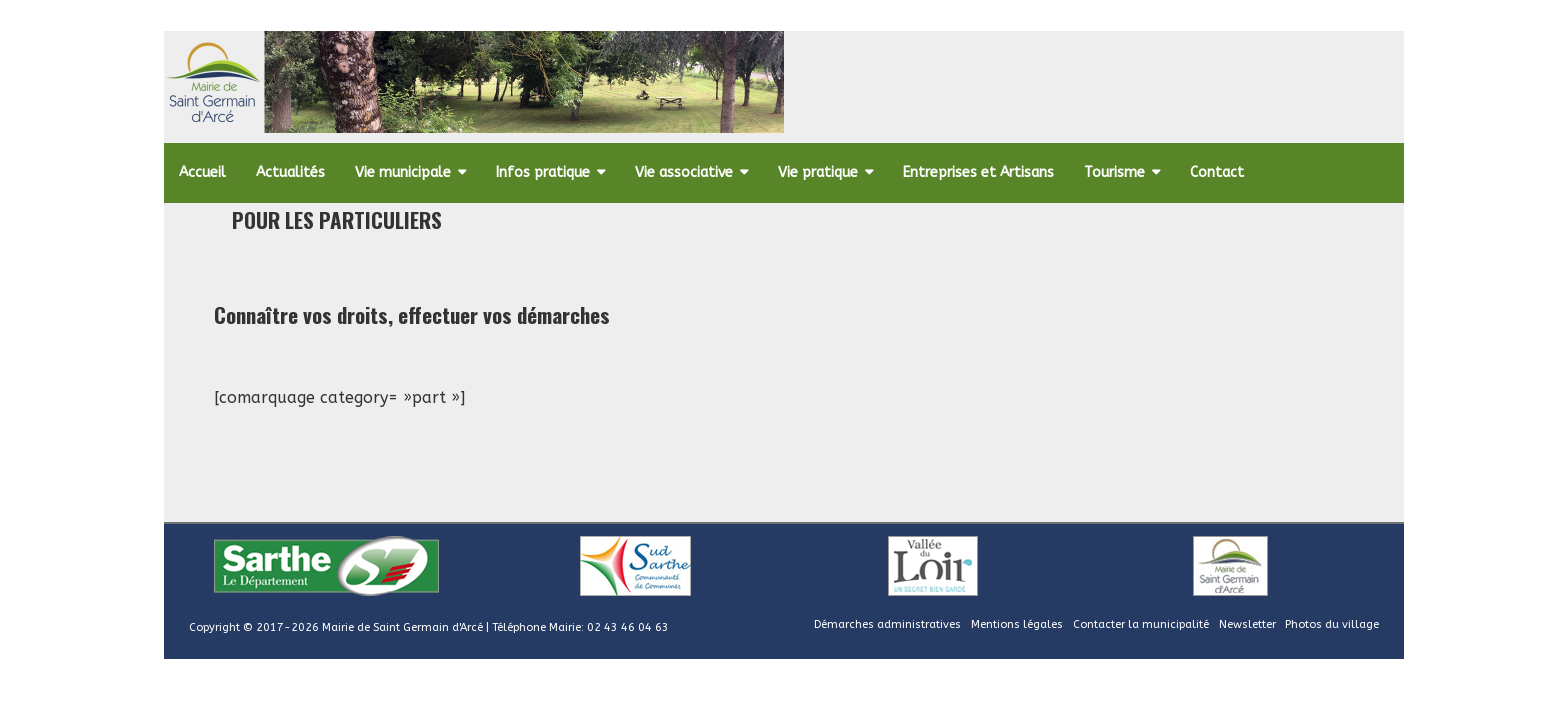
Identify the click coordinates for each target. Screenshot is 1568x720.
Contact (1217, 172)
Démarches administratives (887, 624)
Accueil (202, 172)
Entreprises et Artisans (978, 172)
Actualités (290, 172)
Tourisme (1114, 172)
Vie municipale (403, 172)
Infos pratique (543, 172)
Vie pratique (818, 172)
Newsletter (1247, 624)
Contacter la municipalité (1141, 624)
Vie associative (684, 172)
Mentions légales (1017, 624)
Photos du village (1332, 624)
